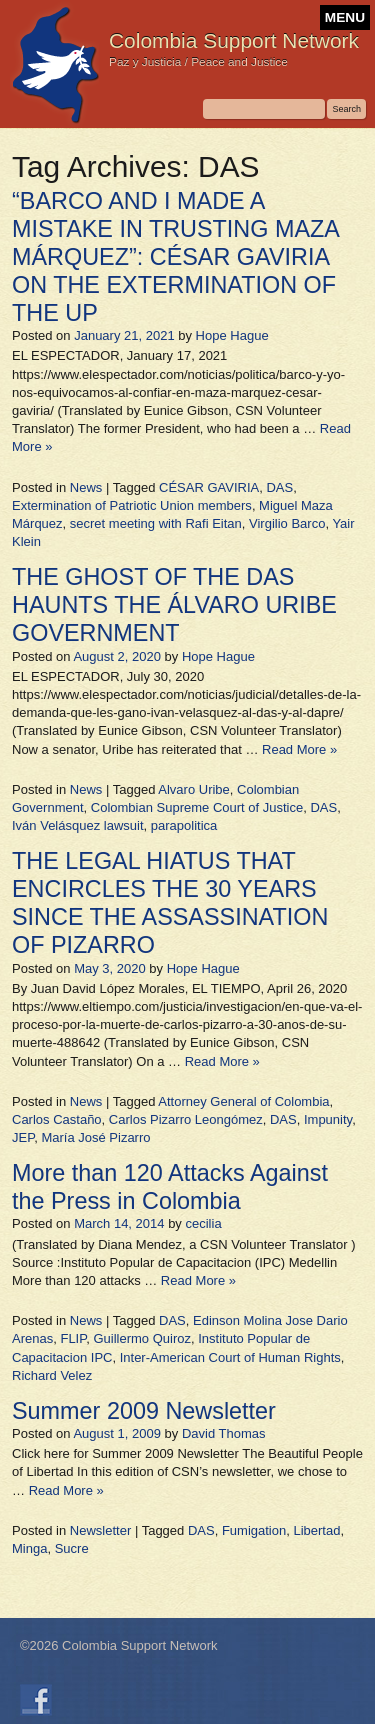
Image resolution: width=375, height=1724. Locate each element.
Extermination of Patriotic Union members (132, 505)
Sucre (72, 1548)
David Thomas (224, 1433)
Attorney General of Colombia (243, 1101)
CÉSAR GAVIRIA (209, 487)
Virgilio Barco (287, 523)
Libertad (316, 1530)
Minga (29, 1548)
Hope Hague (232, 335)
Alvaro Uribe (194, 789)
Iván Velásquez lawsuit (78, 825)
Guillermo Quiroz (142, 1338)
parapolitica (184, 825)
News (86, 487)
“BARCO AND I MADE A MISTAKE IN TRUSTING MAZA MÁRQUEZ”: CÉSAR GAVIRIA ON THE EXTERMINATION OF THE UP (175, 257)
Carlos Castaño (57, 1119)
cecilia (203, 1223)
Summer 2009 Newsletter (144, 1411)
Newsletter (100, 1530)
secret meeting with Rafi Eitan (156, 523)
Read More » (299, 749)
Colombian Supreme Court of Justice (197, 807)
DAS (279, 487)
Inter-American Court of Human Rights (230, 1357)
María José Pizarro (95, 1137)
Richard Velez (52, 1375)
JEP (23, 1137)
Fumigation (254, 1530)
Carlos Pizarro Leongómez (186, 1119)
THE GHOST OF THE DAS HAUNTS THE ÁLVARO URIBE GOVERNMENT (174, 605)
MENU (345, 17)
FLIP (73, 1338)
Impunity (328, 1119)
